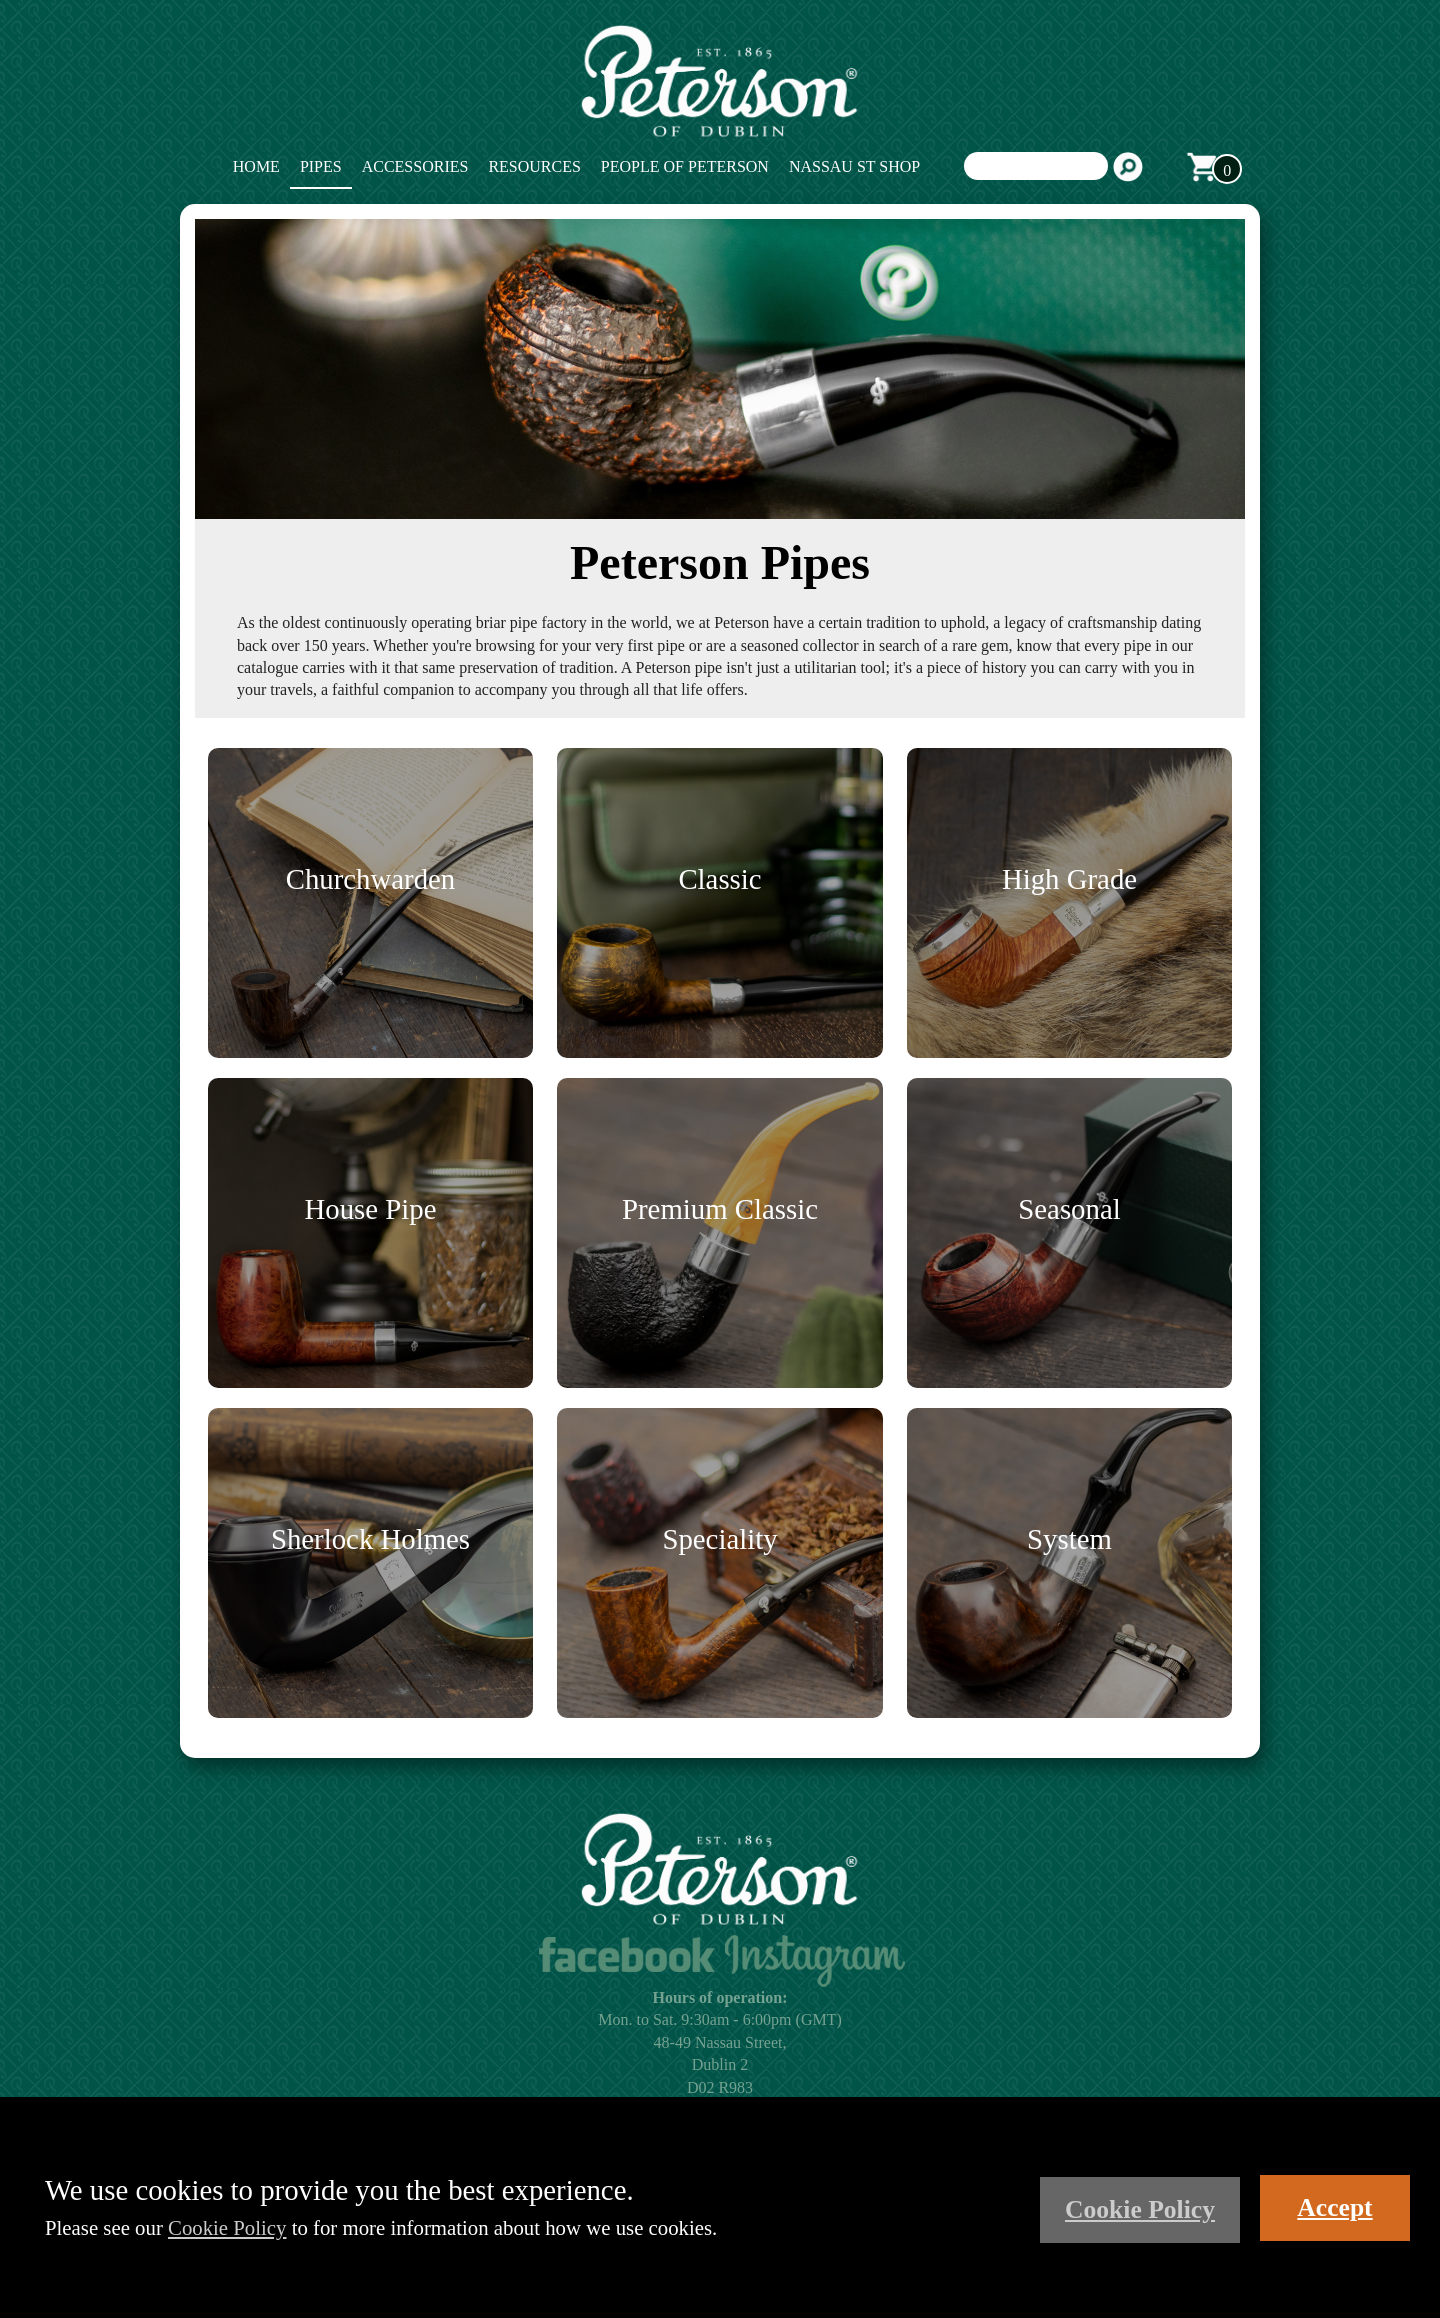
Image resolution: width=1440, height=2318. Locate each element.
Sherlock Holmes (370, 1539)
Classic (719, 879)
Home (256, 166)
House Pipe (371, 1209)
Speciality (719, 1539)
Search (1128, 167)
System (1069, 1539)
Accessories (415, 166)
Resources (534, 166)
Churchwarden (371, 879)
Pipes (321, 166)
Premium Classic (720, 1209)
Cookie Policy (227, 2227)
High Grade (1069, 879)
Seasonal (1069, 1209)
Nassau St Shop (854, 166)
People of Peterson (685, 166)
